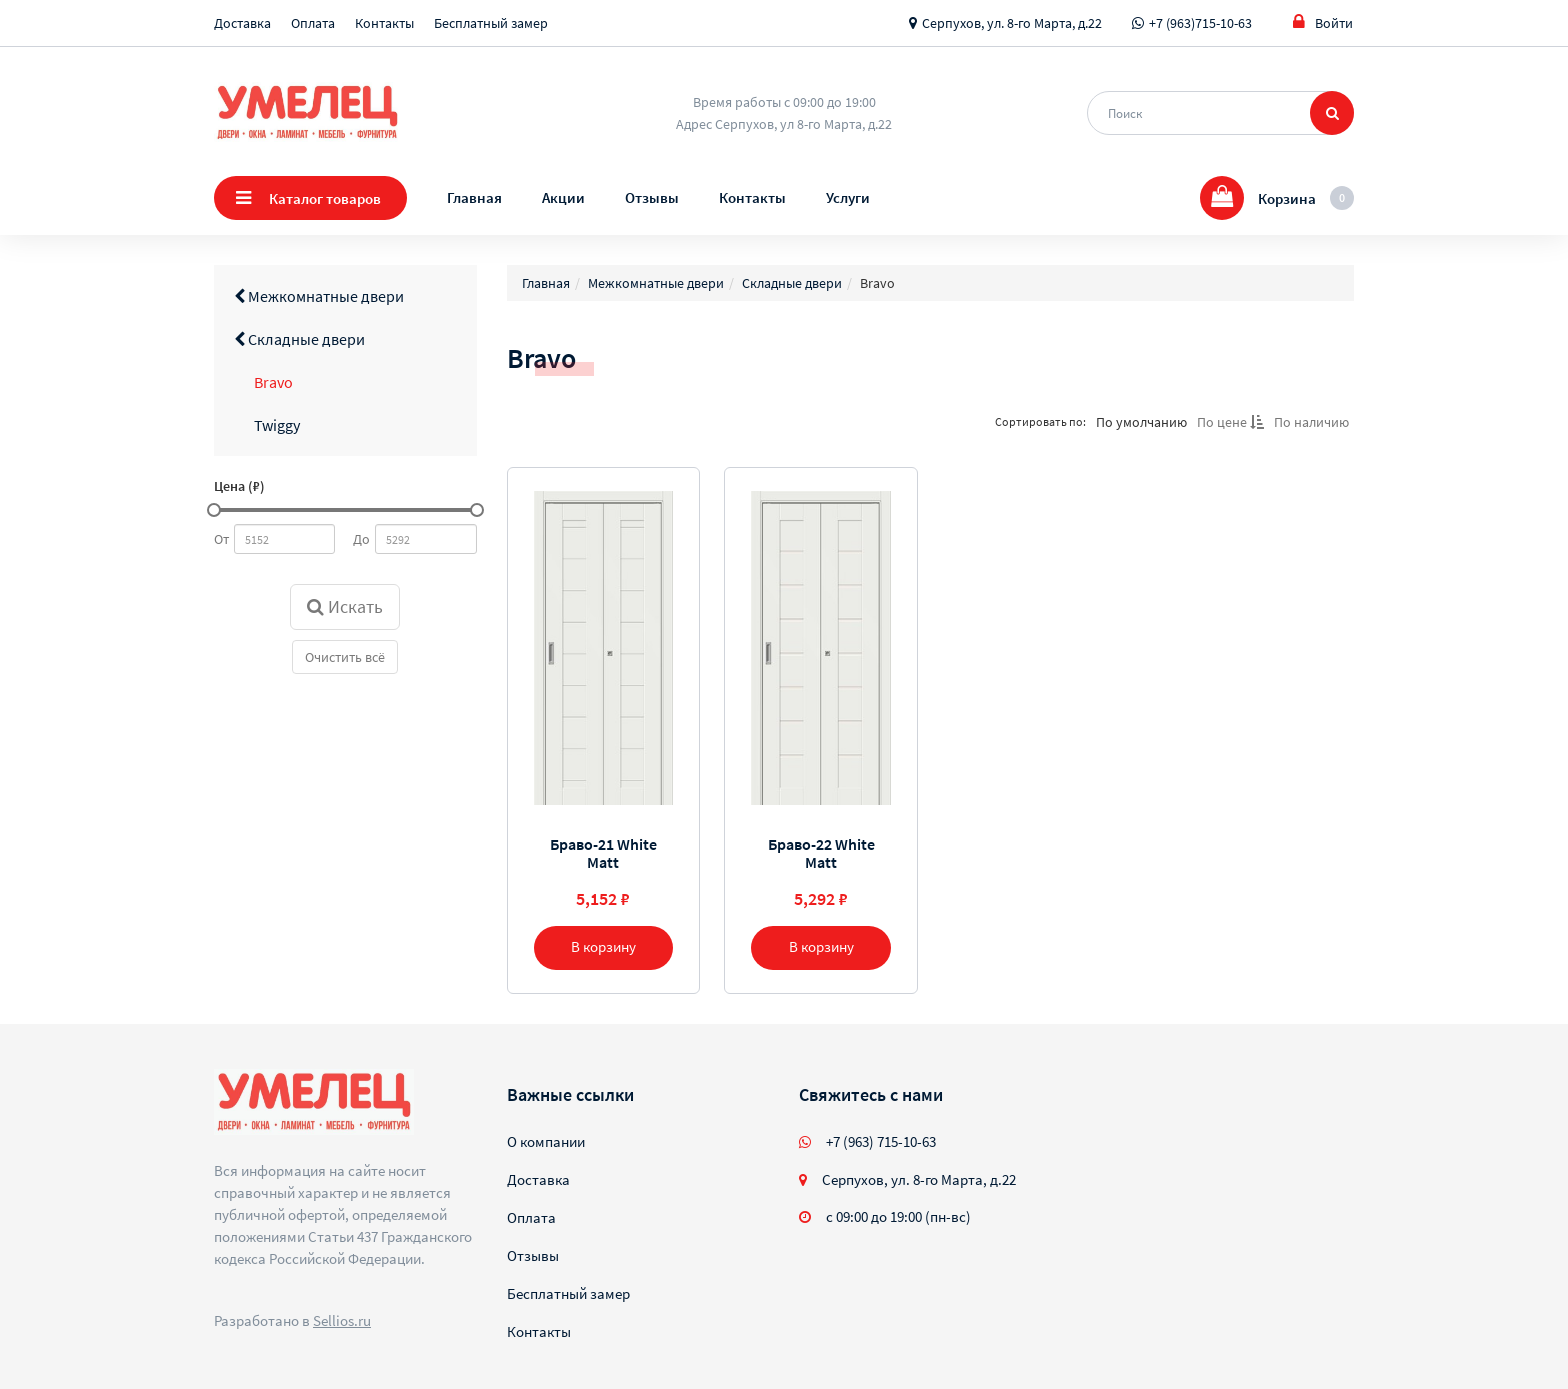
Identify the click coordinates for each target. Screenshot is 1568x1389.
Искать (345, 606)
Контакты (384, 23)
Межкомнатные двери (319, 296)
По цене (1230, 422)
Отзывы (652, 197)
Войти (1323, 22)
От (221, 539)
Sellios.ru (342, 1320)
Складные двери (299, 339)
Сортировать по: (1040, 421)
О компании (546, 1141)
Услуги (848, 197)
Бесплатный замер (491, 23)
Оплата (313, 23)
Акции (563, 197)
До (361, 539)
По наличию (1311, 422)
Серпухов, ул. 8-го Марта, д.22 (1012, 23)
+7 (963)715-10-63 (1200, 23)
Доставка (242, 23)
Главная (474, 197)
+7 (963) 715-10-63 (881, 1141)
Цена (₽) (239, 486)
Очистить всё (345, 657)
